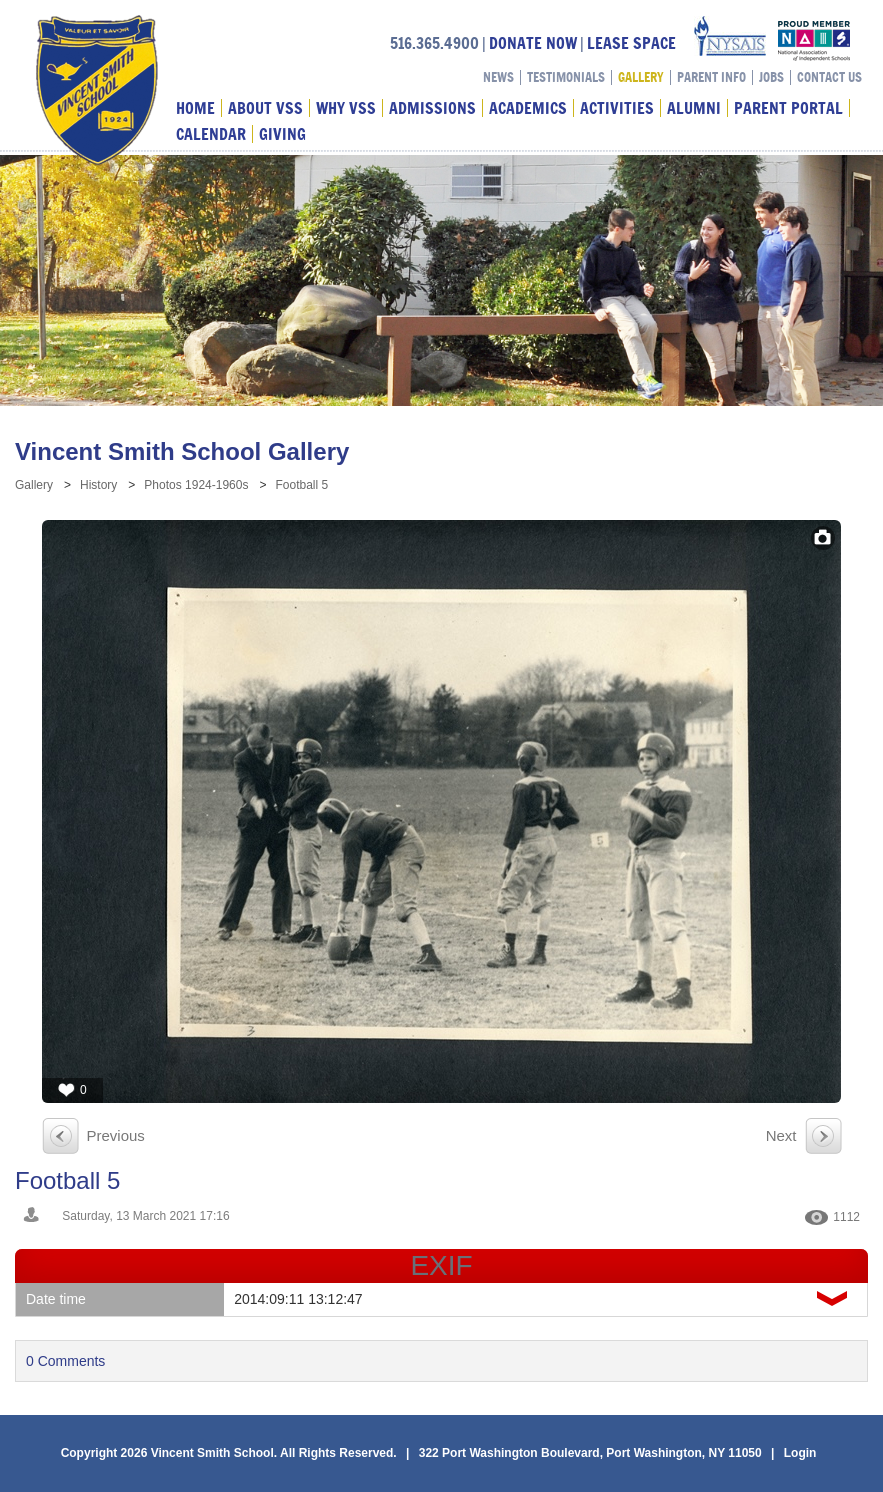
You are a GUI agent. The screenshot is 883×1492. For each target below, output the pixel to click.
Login (800, 1453)
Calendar (211, 134)
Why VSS (346, 108)
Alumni (694, 108)
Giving (282, 134)
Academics (528, 108)
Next (781, 1135)
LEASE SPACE (631, 43)
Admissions (432, 108)
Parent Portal (788, 108)
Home (195, 108)
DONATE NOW (533, 43)
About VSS (265, 108)
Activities (617, 108)
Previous (116, 1135)
